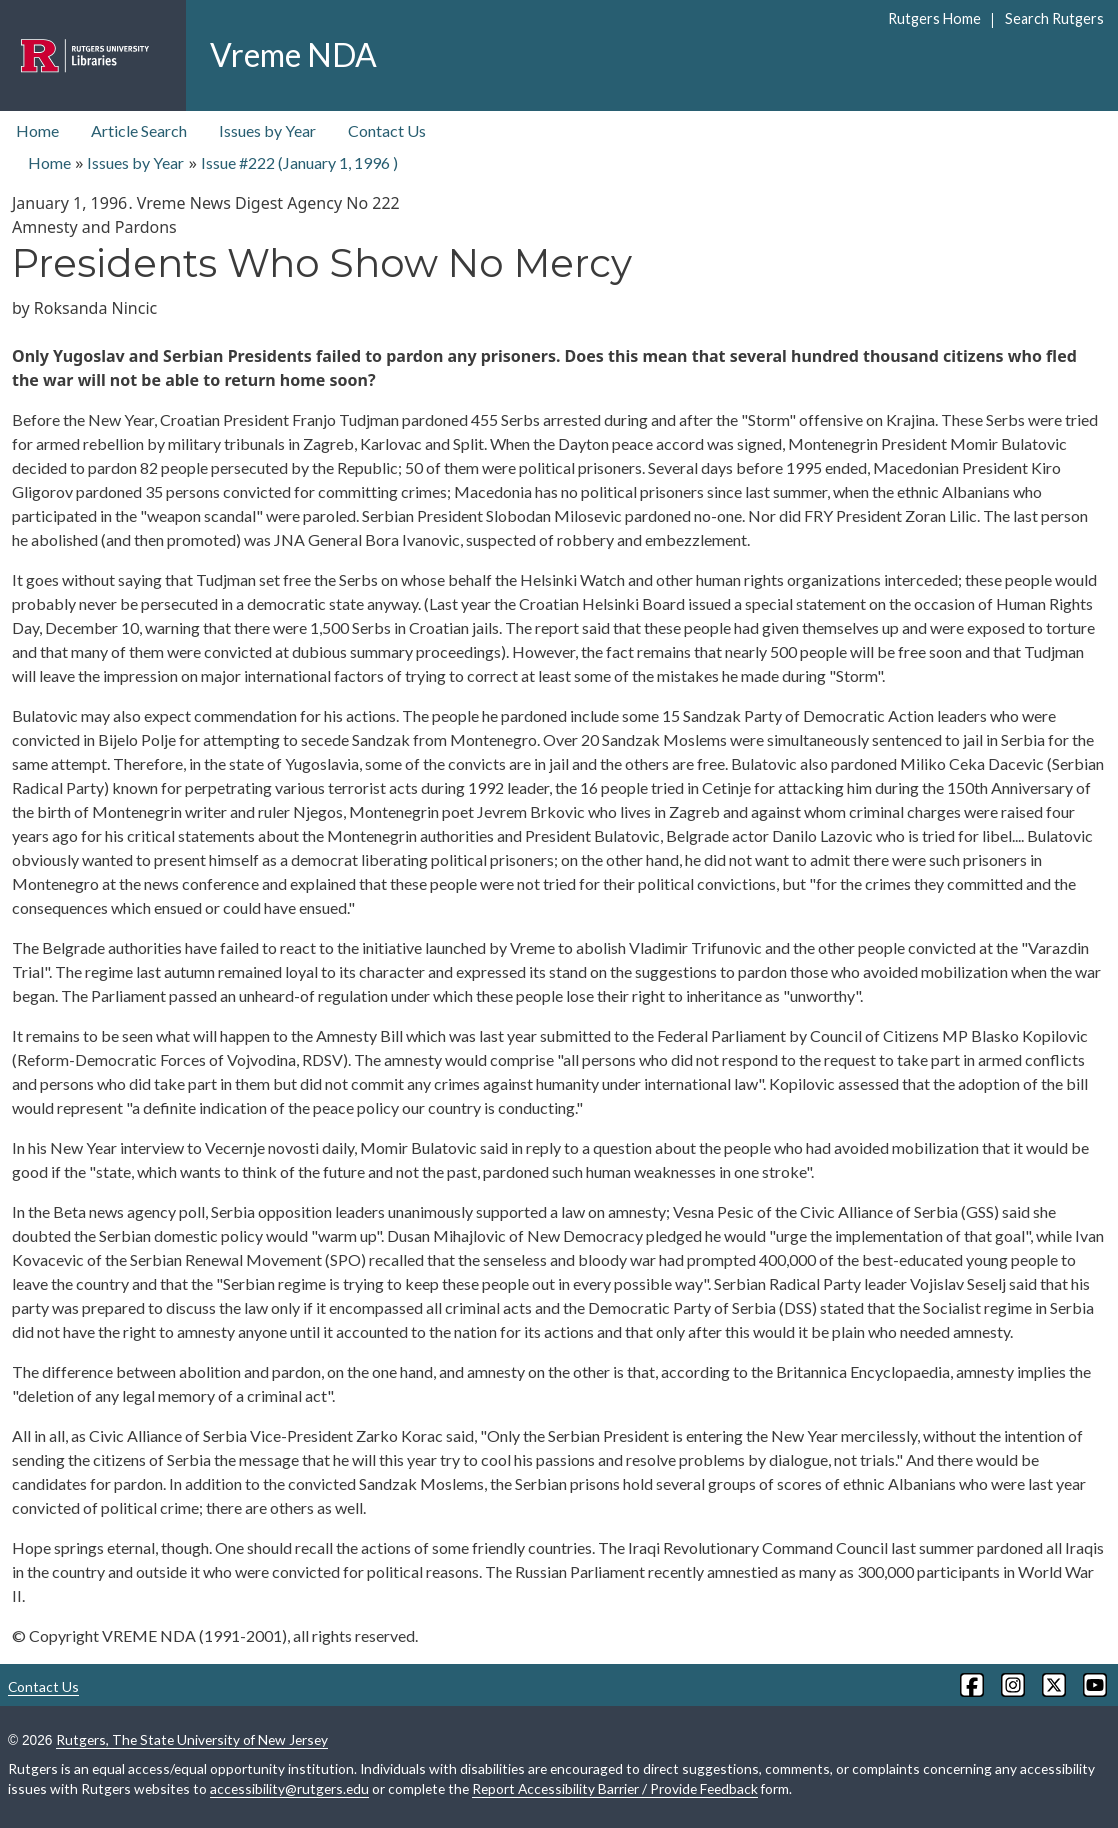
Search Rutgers (1054, 18)
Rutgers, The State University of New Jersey (192, 1739)
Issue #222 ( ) (299, 162)
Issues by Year (267, 130)
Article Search (139, 130)
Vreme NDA (293, 54)
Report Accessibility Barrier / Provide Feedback (615, 1788)
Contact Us (387, 130)
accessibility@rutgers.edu (289, 1788)
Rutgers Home (934, 18)
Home (37, 130)
